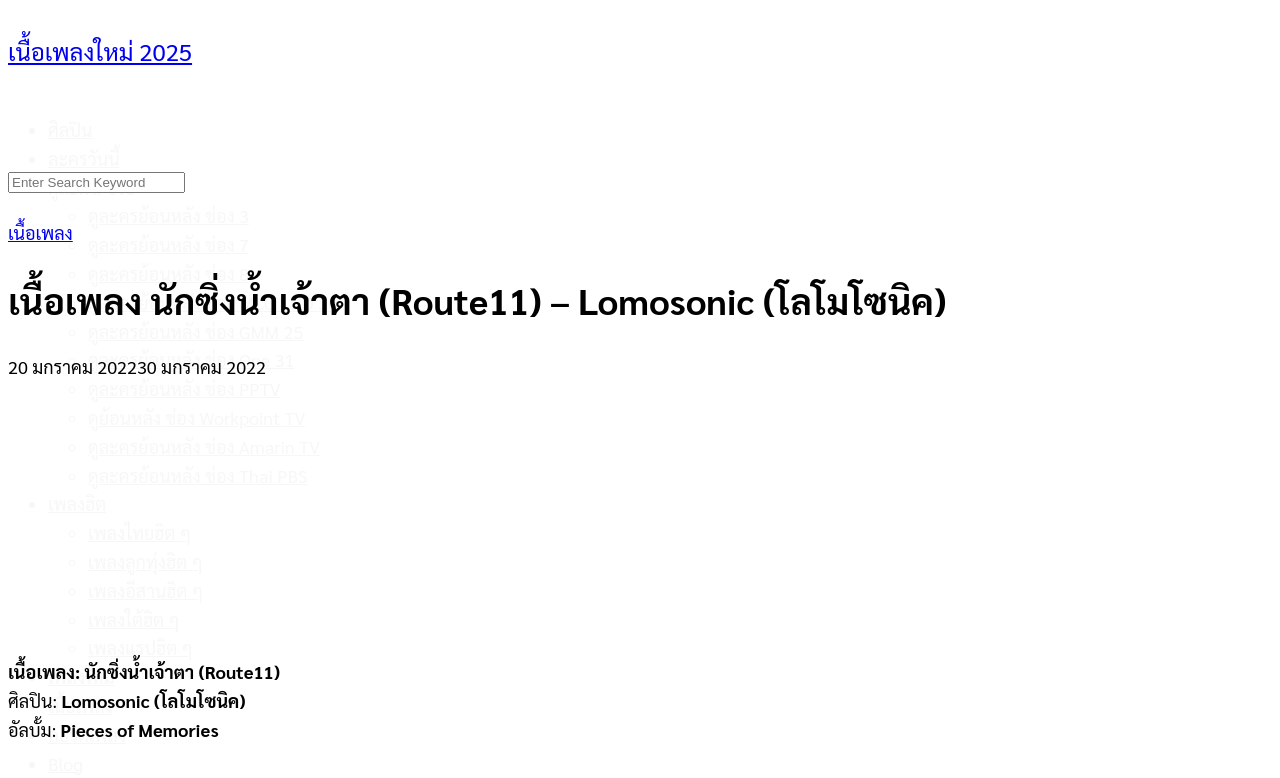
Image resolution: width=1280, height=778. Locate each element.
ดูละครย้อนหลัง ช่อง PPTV (184, 388)
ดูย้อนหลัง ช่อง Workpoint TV (196, 417)
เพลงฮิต (77, 503)
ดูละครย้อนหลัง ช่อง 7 (168, 244)
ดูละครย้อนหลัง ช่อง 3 (168, 215)
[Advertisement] (640, 507)
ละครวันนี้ (84, 158)
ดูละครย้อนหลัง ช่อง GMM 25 (195, 331)
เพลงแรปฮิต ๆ (140, 647)
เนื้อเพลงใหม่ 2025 (100, 51)
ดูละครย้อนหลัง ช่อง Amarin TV (204, 446)
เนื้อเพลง (40, 232)
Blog (65, 763)
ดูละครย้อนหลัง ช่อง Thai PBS (198, 475)
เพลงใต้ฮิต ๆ (134, 619)
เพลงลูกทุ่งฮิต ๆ (145, 561)
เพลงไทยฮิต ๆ (139, 532)
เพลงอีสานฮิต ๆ (145, 590)
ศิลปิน (70, 129)
